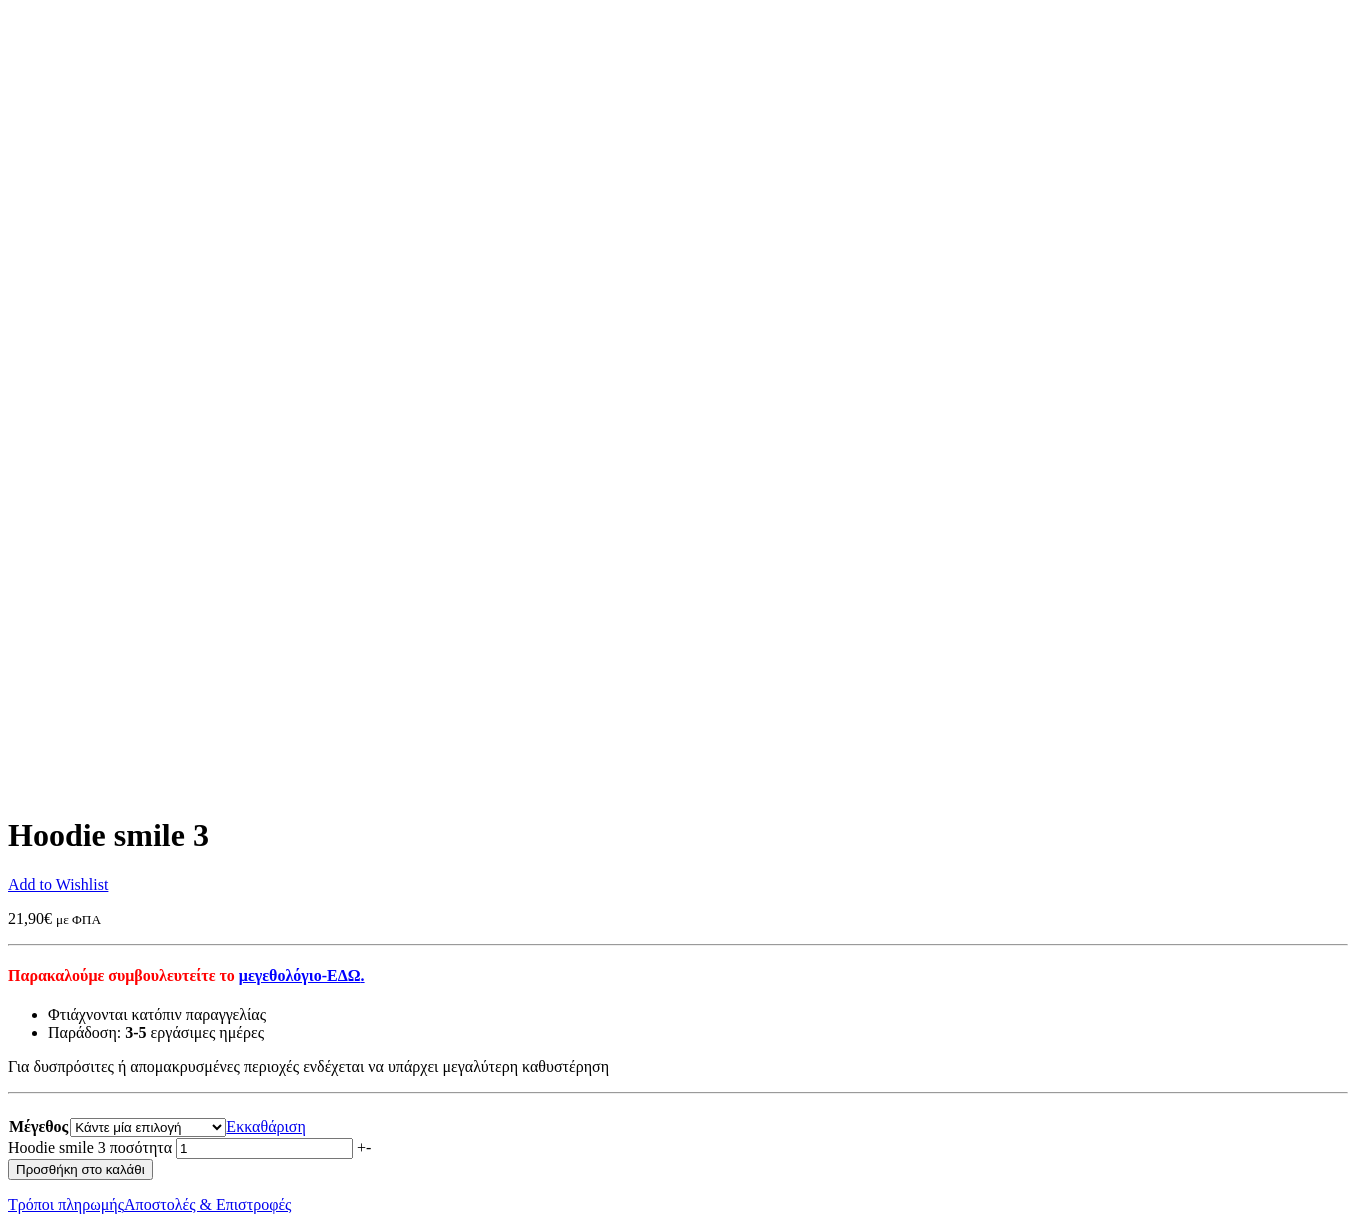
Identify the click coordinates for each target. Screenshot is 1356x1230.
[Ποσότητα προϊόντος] (264, 1148)
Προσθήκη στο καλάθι (80, 1169)
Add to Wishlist (58, 884)
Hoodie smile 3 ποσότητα (90, 1147)
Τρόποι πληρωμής (66, 1204)
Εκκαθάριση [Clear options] (265, 1126)
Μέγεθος (38, 1126)
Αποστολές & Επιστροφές (207, 1204)
